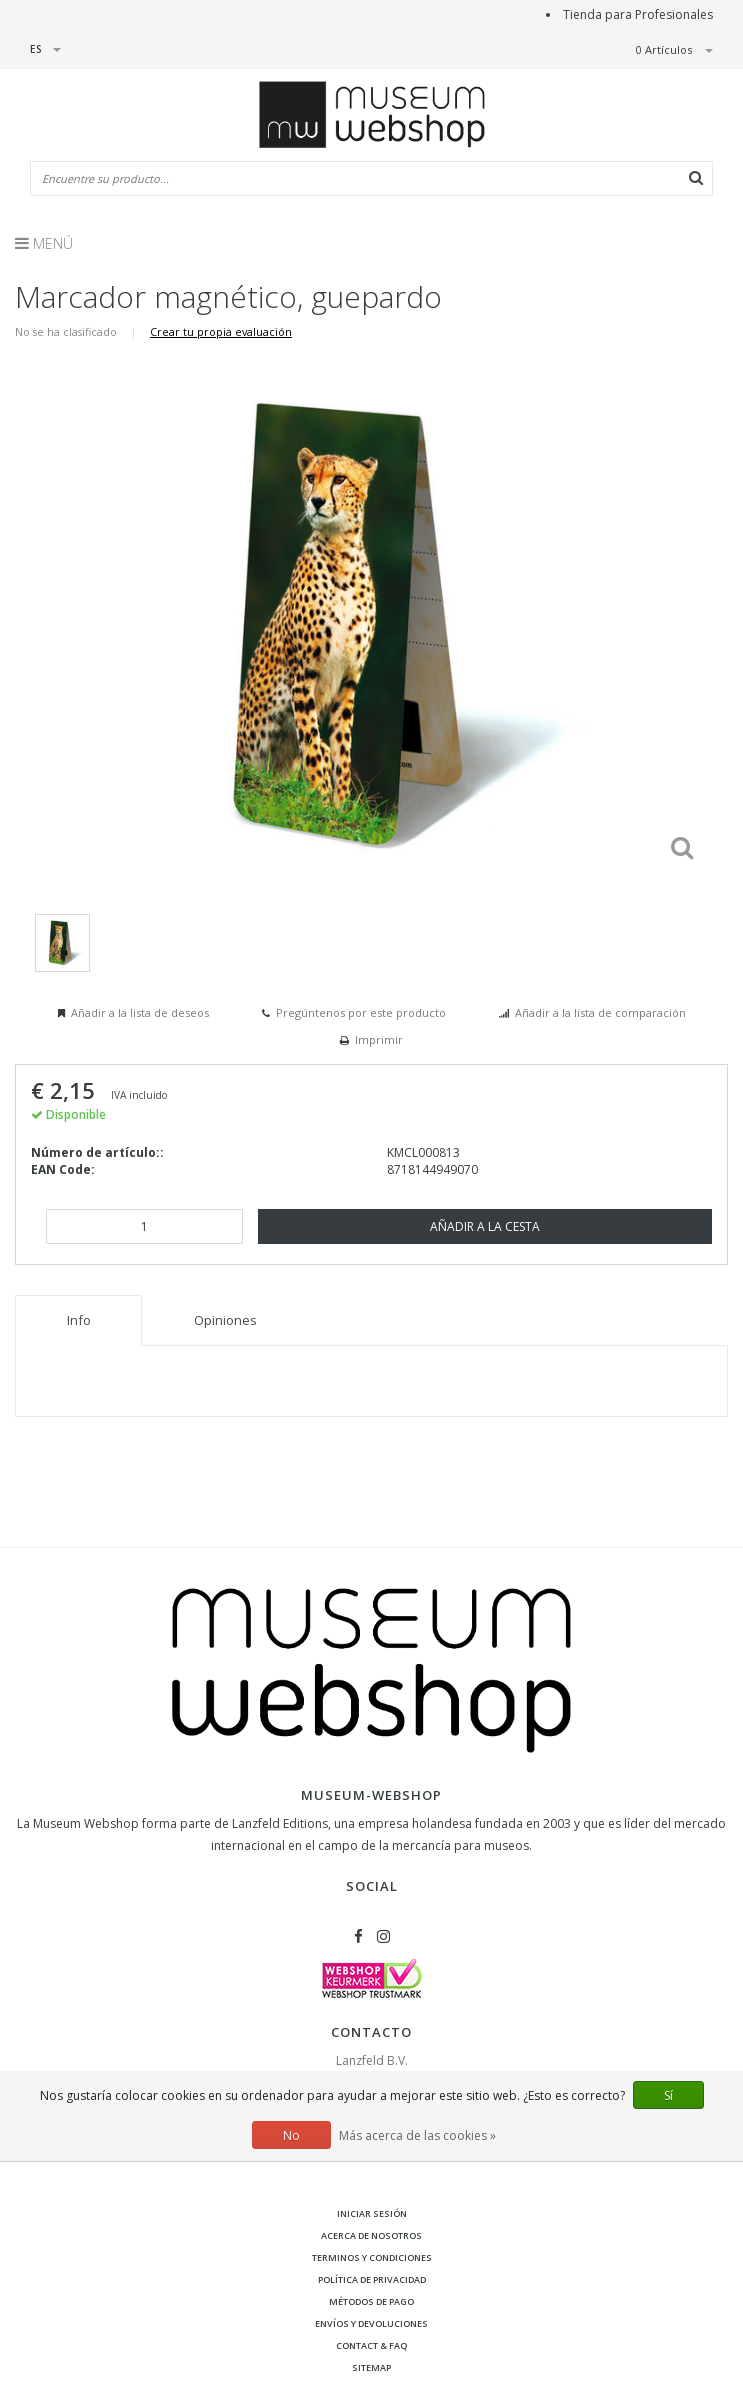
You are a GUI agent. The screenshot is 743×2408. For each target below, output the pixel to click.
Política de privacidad (372, 2279)
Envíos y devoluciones (371, 2323)
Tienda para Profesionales (638, 14)
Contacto (371, 2032)
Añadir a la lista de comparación (600, 1012)
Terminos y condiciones (372, 2257)
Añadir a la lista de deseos (140, 1012)
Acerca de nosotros (371, 2235)
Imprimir (379, 1039)
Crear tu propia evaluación (221, 331)
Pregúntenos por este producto (361, 1012)
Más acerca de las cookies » (417, 2135)
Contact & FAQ (371, 2345)
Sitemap (371, 2367)
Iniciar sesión (372, 2213)
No (291, 2135)
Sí (668, 2095)
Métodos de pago (371, 2301)
